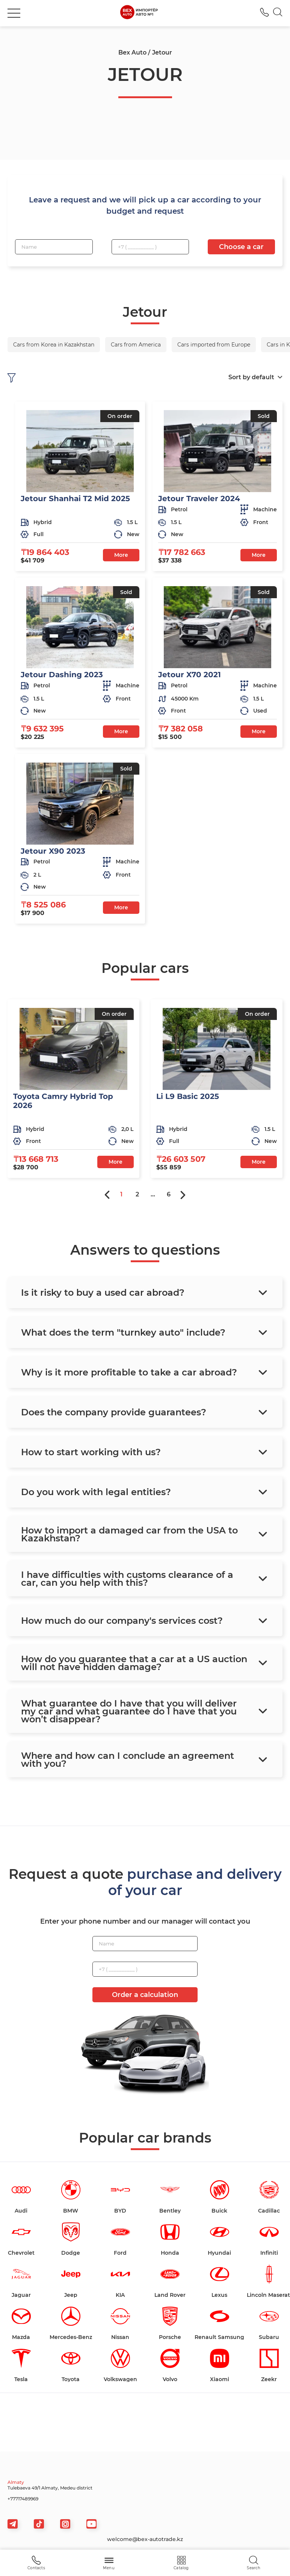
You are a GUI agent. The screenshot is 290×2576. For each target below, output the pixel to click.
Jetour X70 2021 (189, 674)
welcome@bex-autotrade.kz (145, 2539)
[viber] (65, 2524)
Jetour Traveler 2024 (199, 498)
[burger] (14, 13)
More (121, 555)
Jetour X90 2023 (53, 851)
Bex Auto (132, 52)
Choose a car (241, 247)
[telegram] (13, 2524)
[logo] (139, 13)
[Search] (277, 13)
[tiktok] (39, 2524)
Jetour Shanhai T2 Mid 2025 (75, 498)
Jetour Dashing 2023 (62, 674)
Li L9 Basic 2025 (187, 1096)
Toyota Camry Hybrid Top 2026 (63, 1101)
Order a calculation (145, 1995)
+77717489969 (23, 2499)
